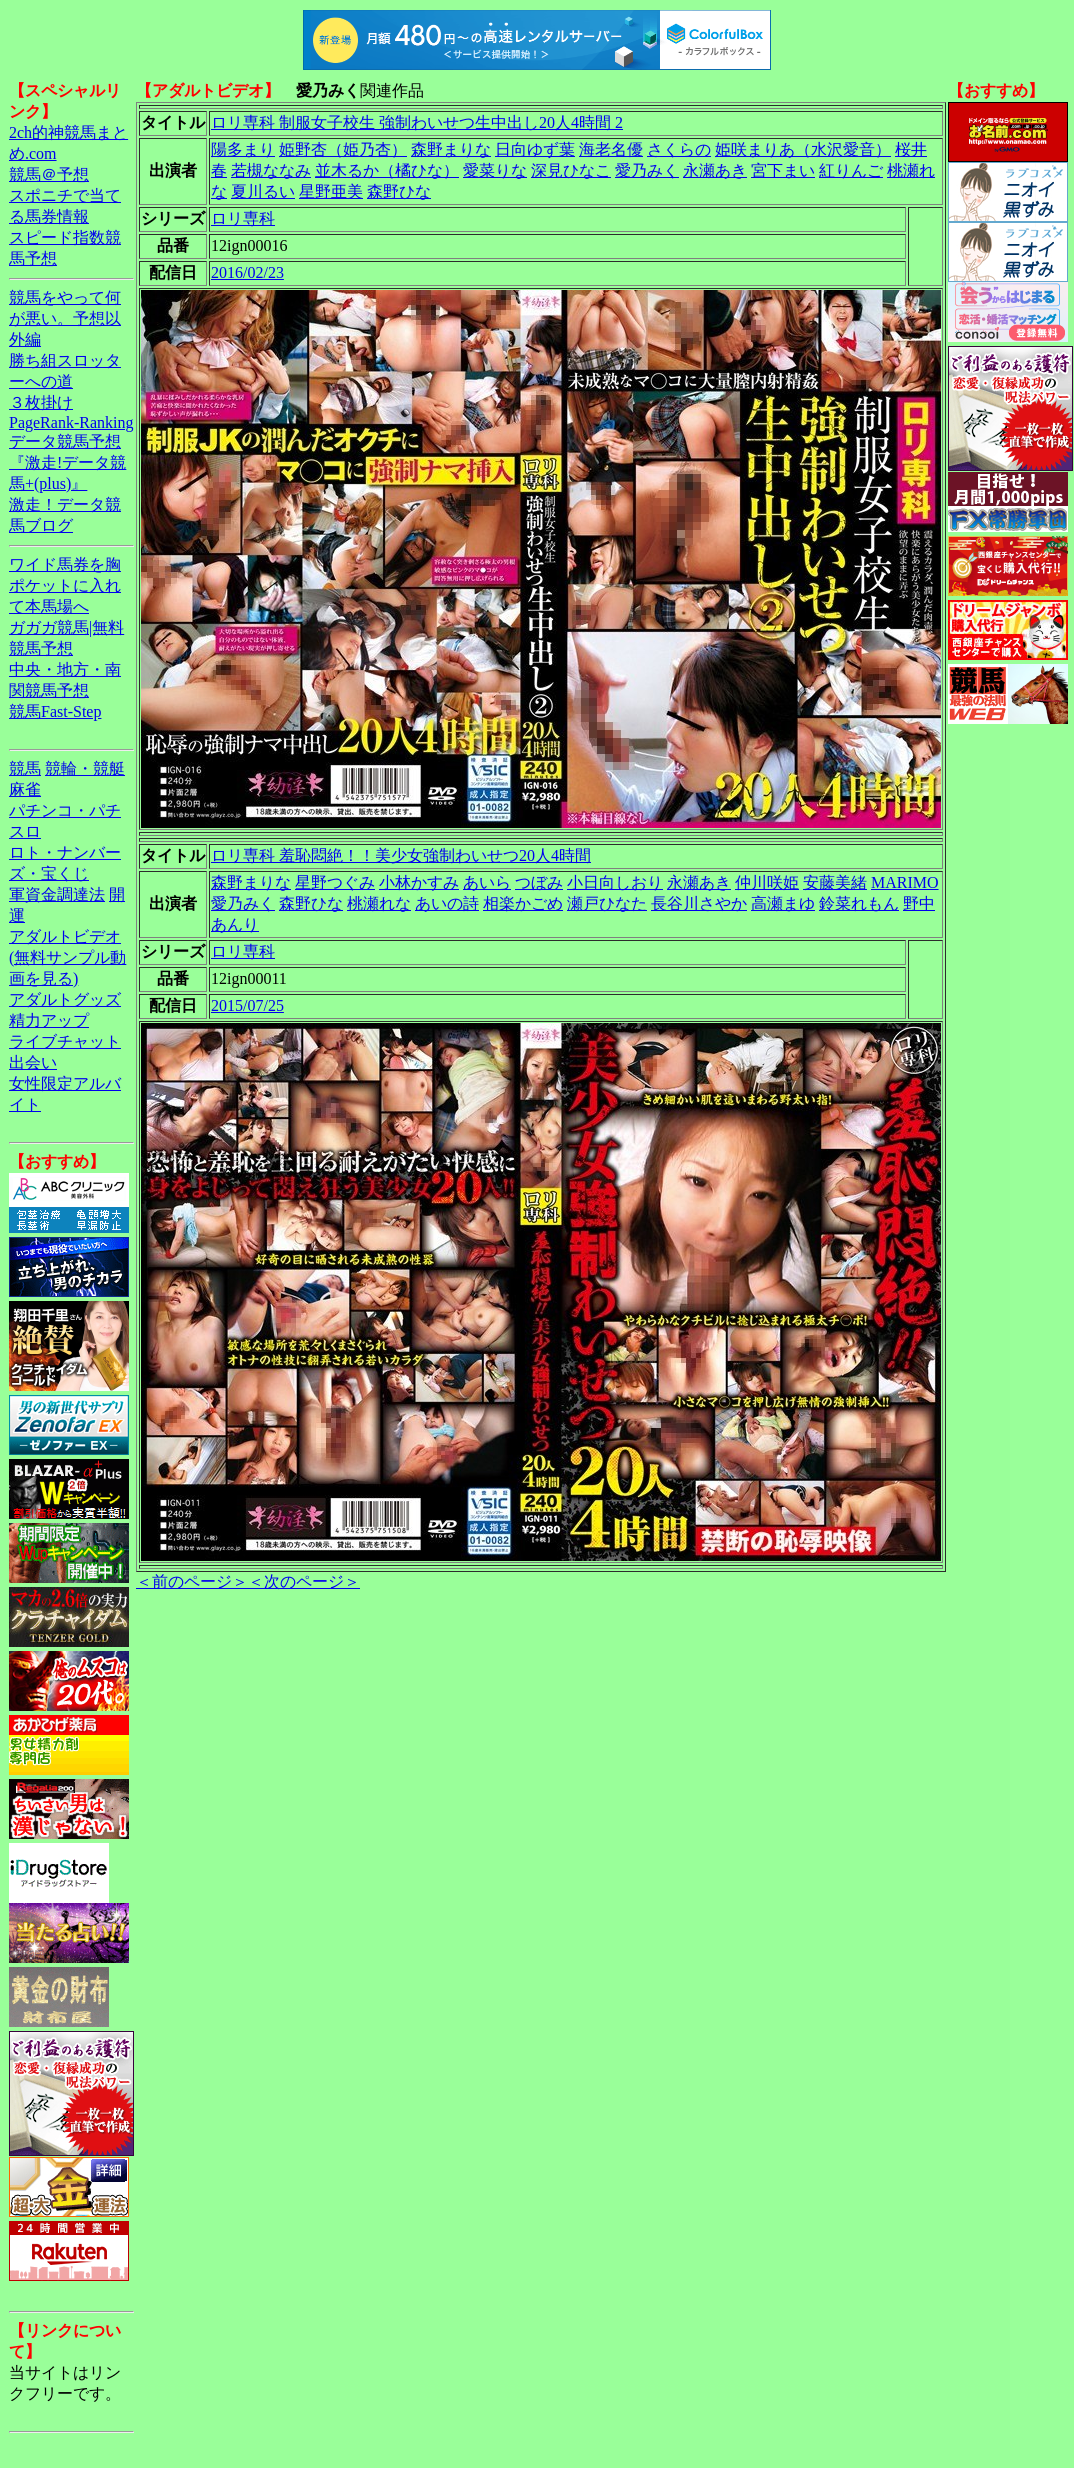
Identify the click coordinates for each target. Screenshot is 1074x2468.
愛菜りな (495, 170)
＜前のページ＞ (192, 1581)
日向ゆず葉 (535, 149)
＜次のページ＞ (304, 1581)
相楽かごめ (523, 903)
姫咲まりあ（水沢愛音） (803, 149)
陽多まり (243, 149)
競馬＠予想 (49, 174)
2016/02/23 (247, 272)
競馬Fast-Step (55, 711)
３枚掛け (41, 402)
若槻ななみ (271, 170)
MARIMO (905, 882)
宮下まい (783, 170)
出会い (33, 1062)
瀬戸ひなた (607, 903)
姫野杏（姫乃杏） (343, 149)
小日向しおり (615, 882)
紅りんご (851, 170)
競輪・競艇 (85, 768)
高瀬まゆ (783, 903)
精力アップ (49, 1020)
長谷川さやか (699, 903)
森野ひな (399, 191)
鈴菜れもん (859, 903)
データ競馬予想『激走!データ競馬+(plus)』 (67, 462)
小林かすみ (419, 882)
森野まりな (451, 149)
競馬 (25, 768)
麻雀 (25, 789)
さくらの (679, 149)
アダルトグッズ (65, 999)
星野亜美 (331, 191)
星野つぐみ (335, 882)
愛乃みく (647, 170)
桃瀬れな (379, 903)
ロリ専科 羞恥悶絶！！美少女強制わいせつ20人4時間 (401, 855)
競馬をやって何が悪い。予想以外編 (65, 318)
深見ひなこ (571, 170)
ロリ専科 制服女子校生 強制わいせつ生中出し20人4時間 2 (417, 122)
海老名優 (611, 149)
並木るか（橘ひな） (387, 170)
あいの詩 (447, 903)
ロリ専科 (243, 218)
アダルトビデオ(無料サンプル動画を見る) (67, 957)
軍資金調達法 (57, 894)
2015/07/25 (247, 1005)
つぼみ (539, 882)
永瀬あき (715, 170)
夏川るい (263, 191)
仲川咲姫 (767, 882)
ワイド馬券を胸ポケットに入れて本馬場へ (65, 585)
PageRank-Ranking (71, 422)
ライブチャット (65, 1041)
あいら (487, 882)
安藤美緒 (835, 882)
